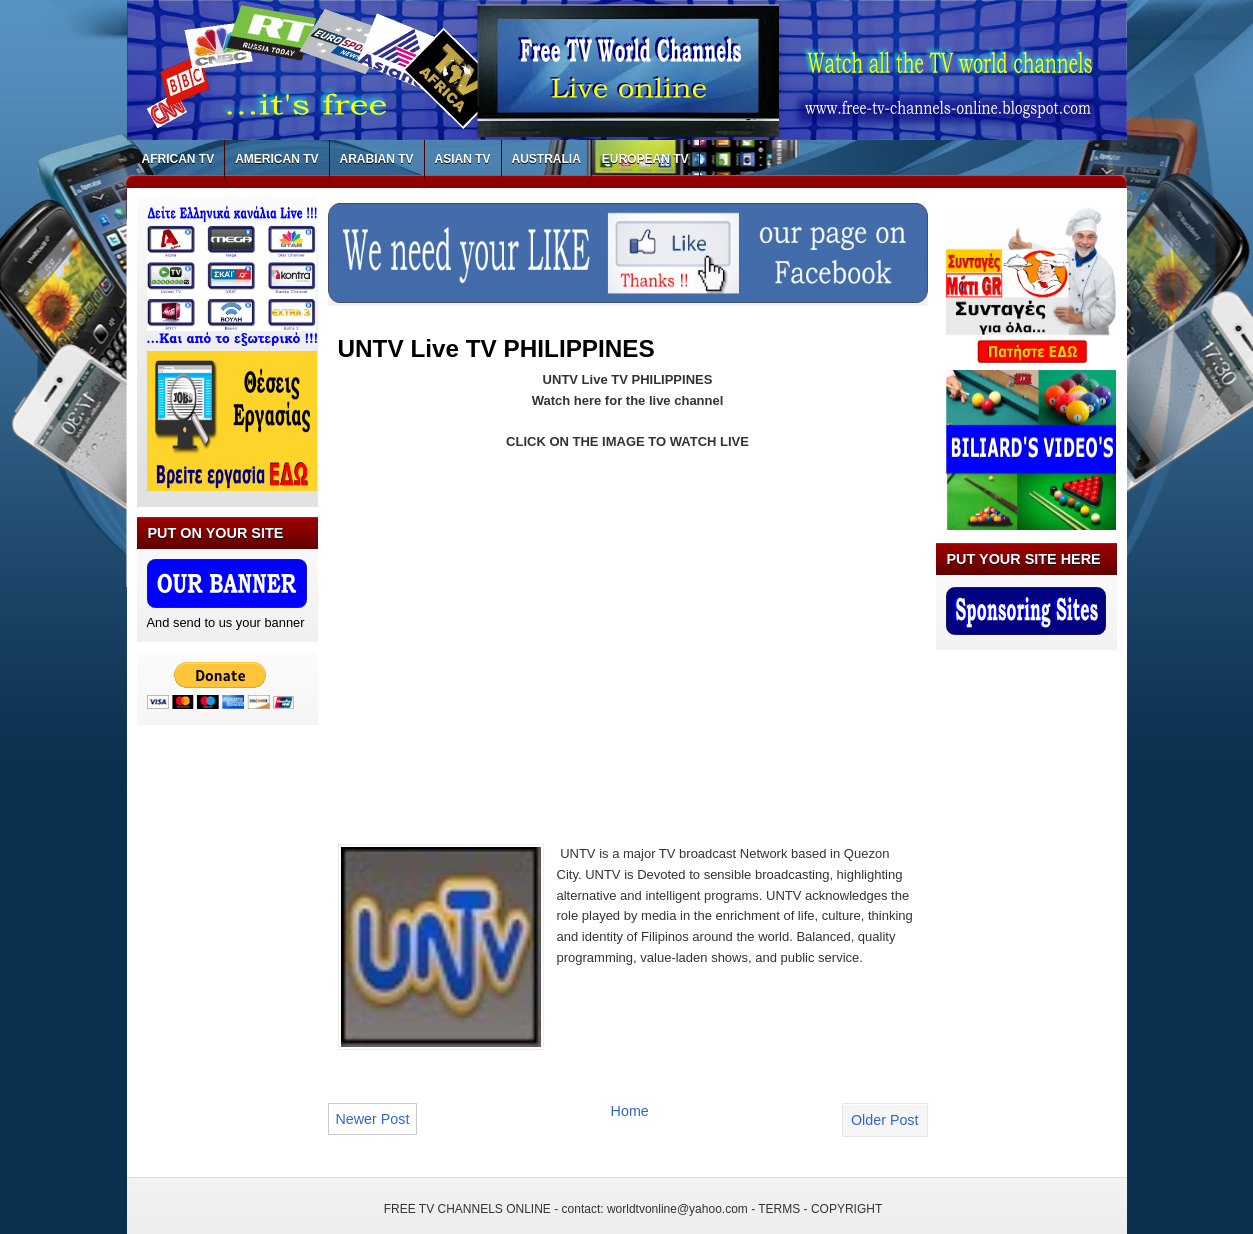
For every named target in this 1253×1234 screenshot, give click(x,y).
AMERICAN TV (276, 159)
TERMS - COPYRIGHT (820, 1209)
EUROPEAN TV (645, 159)
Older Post (885, 1120)
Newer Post (373, 1119)
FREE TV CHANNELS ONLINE (467, 1209)
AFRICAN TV (178, 159)
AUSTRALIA (546, 159)
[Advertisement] (506, 635)
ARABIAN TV (377, 159)
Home (630, 1111)
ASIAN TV (463, 159)
